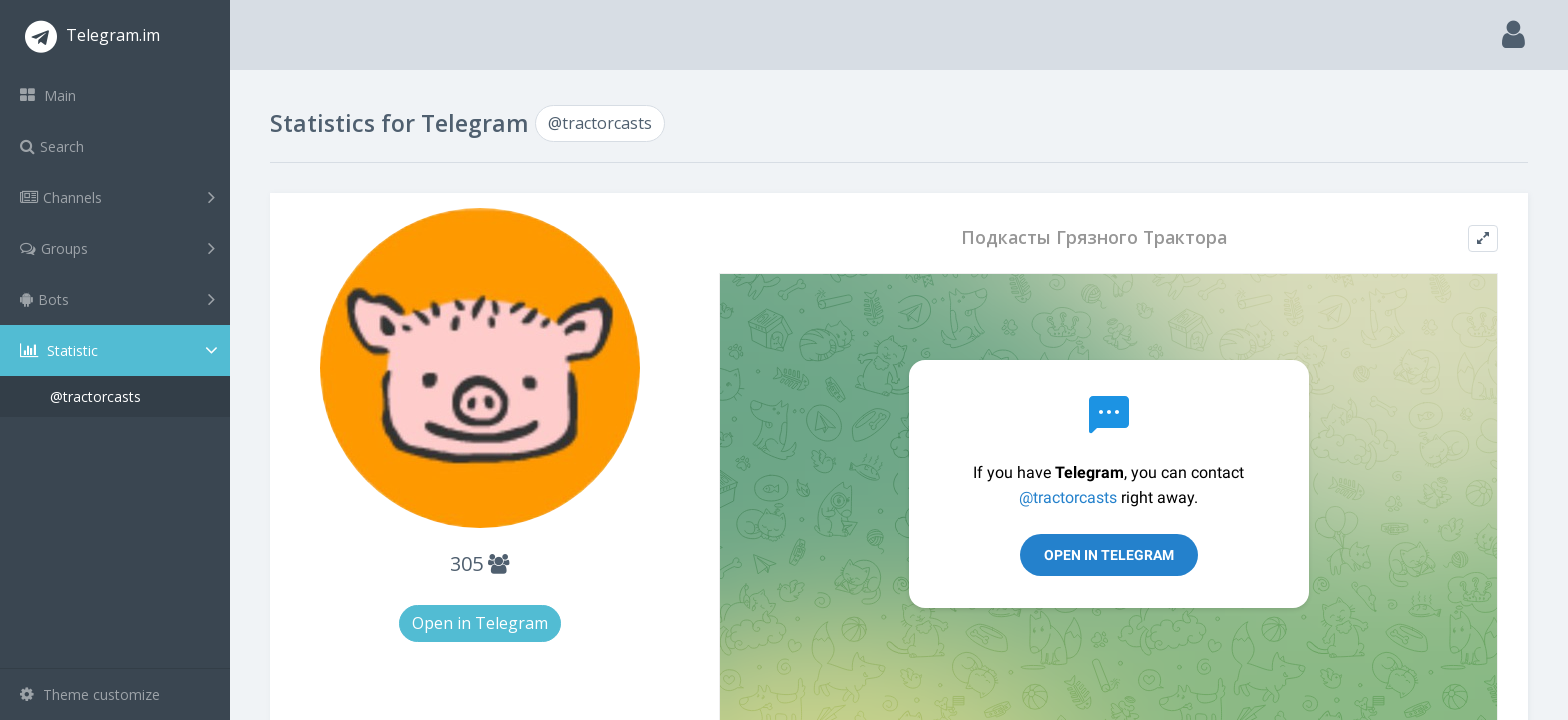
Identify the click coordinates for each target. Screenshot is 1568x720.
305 (479, 563)
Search (52, 146)
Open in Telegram (480, 623)
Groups (117, 248)
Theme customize (90, 694)
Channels (117, 197)
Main (48, 95)
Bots (117, 299)
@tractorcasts (95, 396)
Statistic (121, 350)
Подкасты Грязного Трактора (1094, 237)
